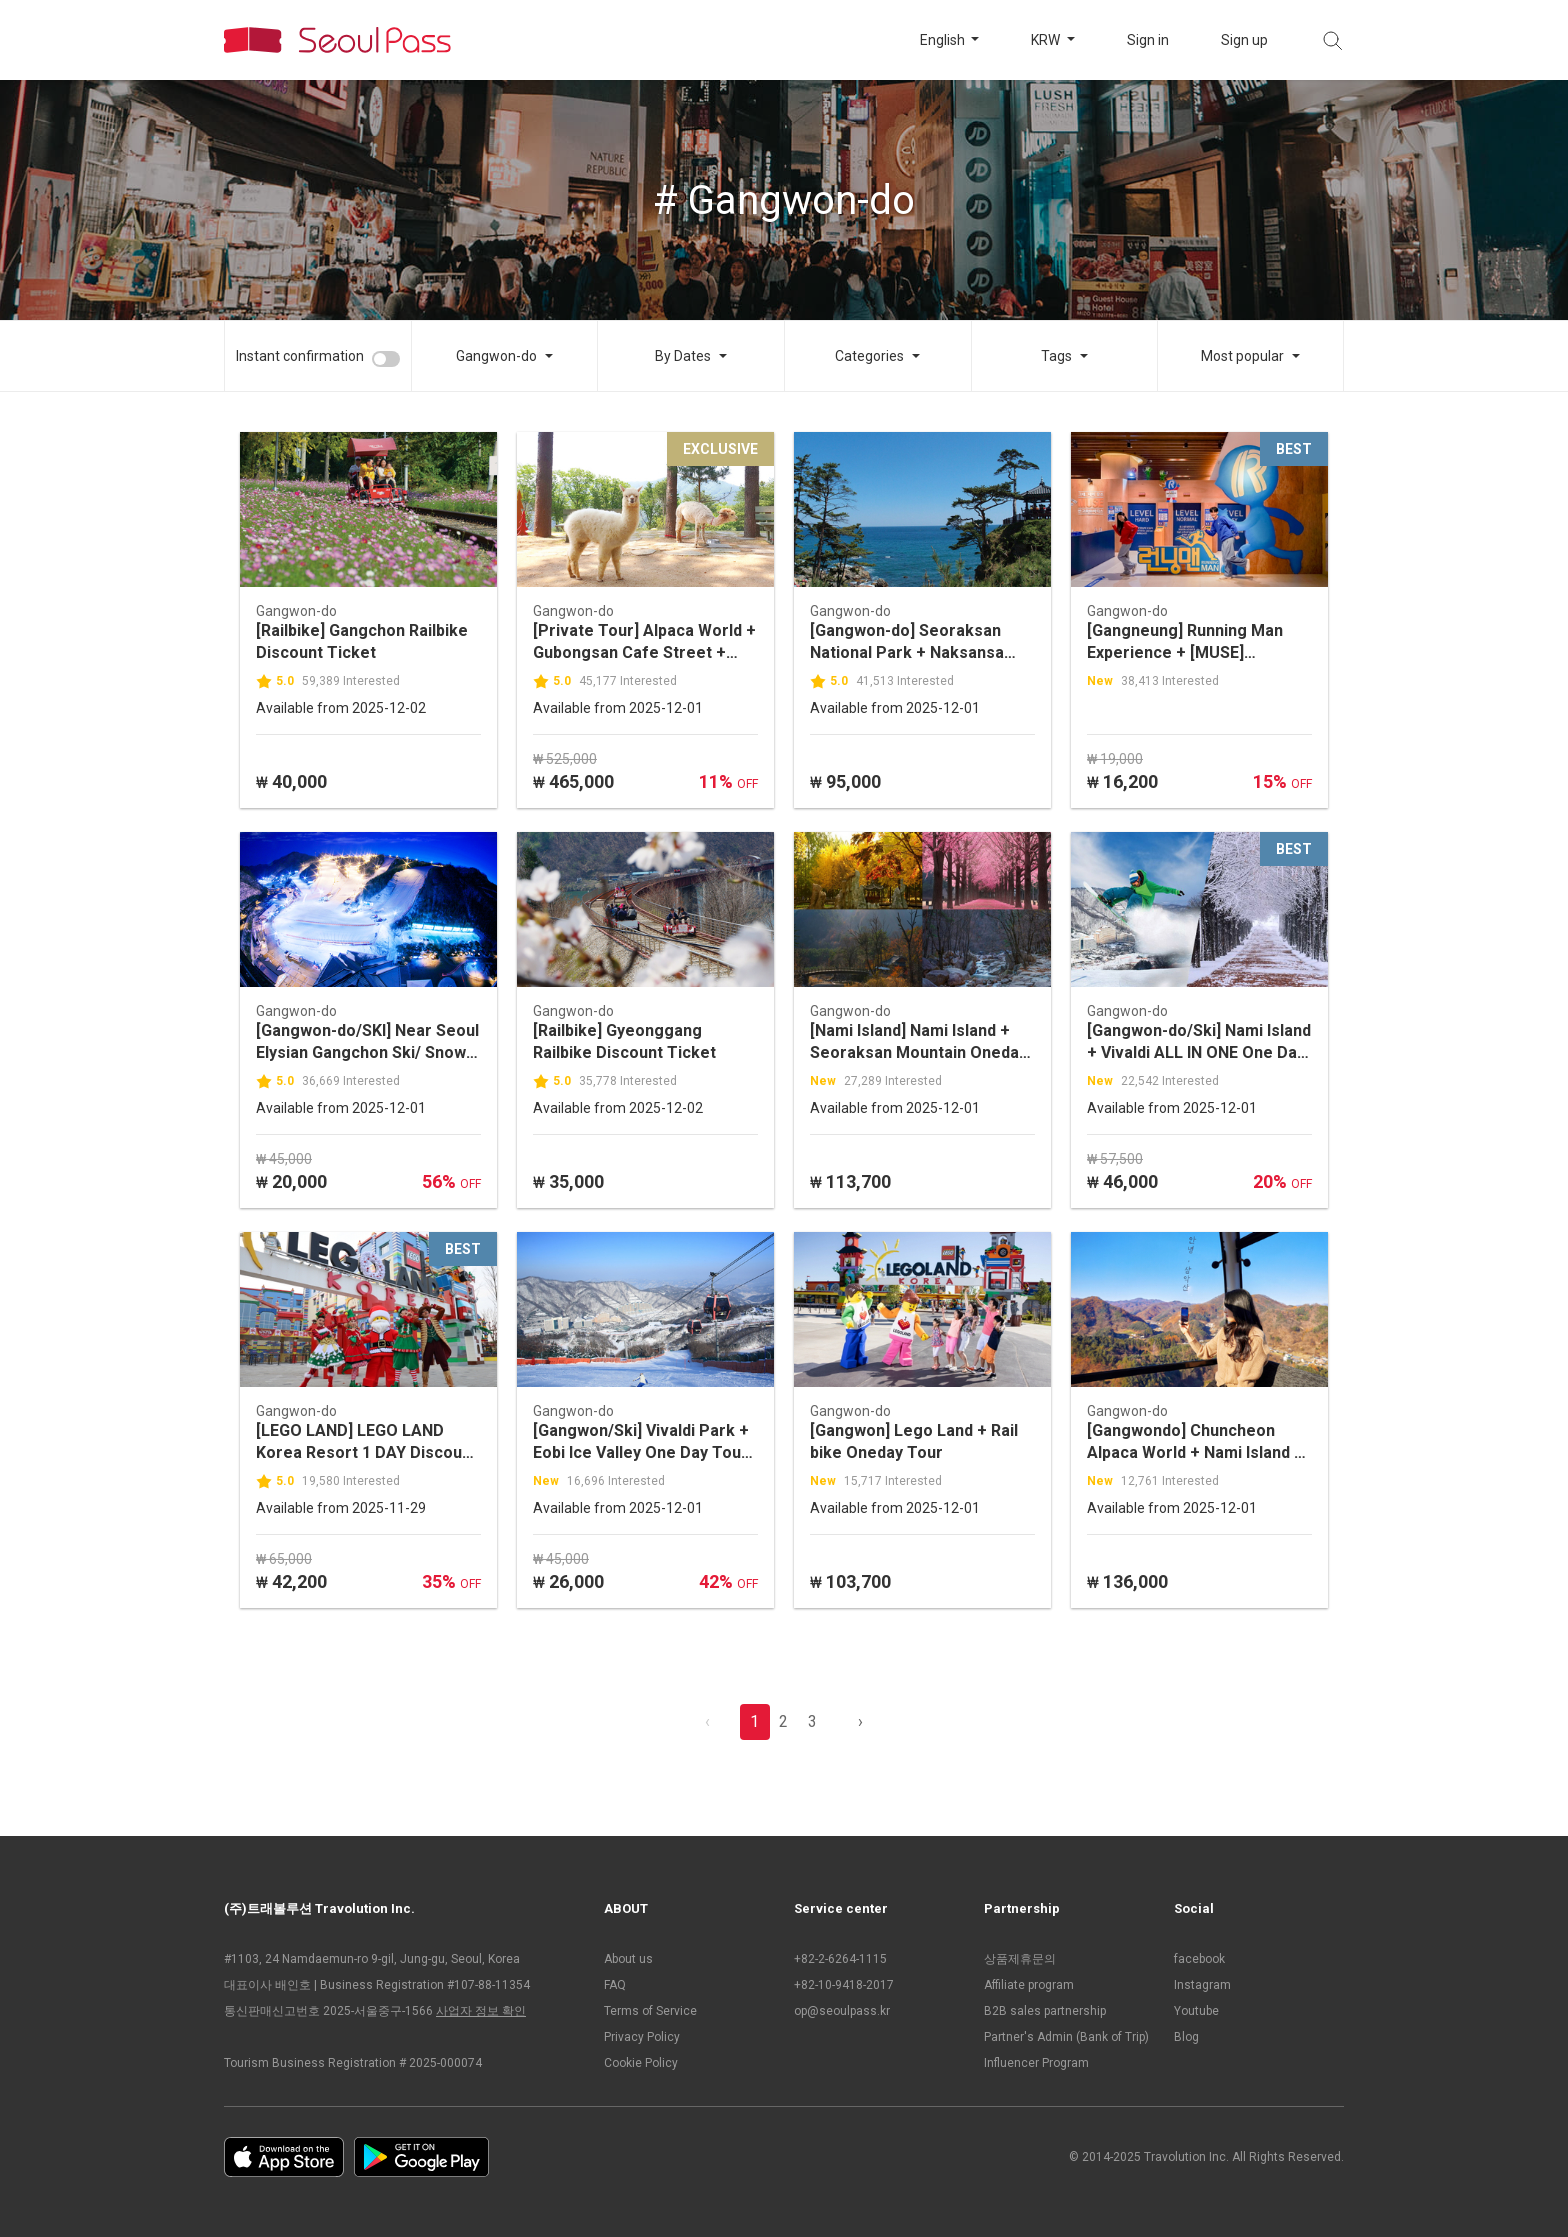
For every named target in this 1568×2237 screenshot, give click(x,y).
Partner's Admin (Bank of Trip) (1066, 2037)
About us (628, 1959)
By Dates (683, 356)
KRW (1047, 40)
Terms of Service (650, 2011)
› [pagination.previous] (860, 1721)
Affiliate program (1029, 1985)
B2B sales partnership (1045, 2011)
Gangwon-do (496, 356)
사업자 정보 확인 (481, 2011)
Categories (869, 356)
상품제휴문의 (1020, 1959)
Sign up (1244, 40)
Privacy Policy (642, 2037)
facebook (1199, 1959)
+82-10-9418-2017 (844, 1985)
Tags (1056, 356)
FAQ (615, 1985)
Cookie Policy (641, 2063)
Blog (1186, 2037)
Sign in (1148, 40)
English (944, 40)
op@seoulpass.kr (842, 2011)
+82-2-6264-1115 (840, 1959)
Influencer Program (1036, 2063)
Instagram (1202, 1985)
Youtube (1196, 2011)
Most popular (1242, 356)
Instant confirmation (300, 356)
